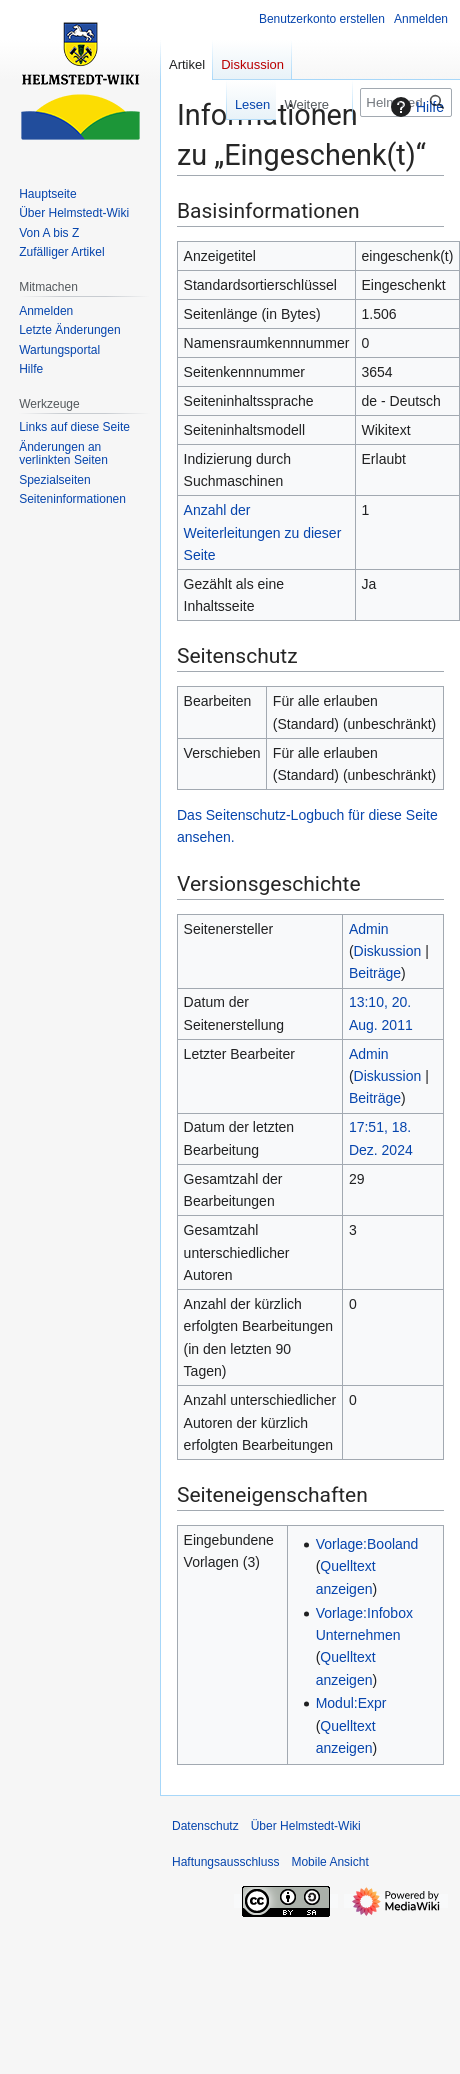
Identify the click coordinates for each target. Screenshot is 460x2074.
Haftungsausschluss (225, 1862)
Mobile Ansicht (329, 1862)
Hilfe (415, 107)
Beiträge (375, 973)
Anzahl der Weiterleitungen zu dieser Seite (263, 532)
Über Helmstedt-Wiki (306, 1826)
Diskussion (388, 951)
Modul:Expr (351, 1703)
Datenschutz (205, 1826)
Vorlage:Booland (367, 1544)
